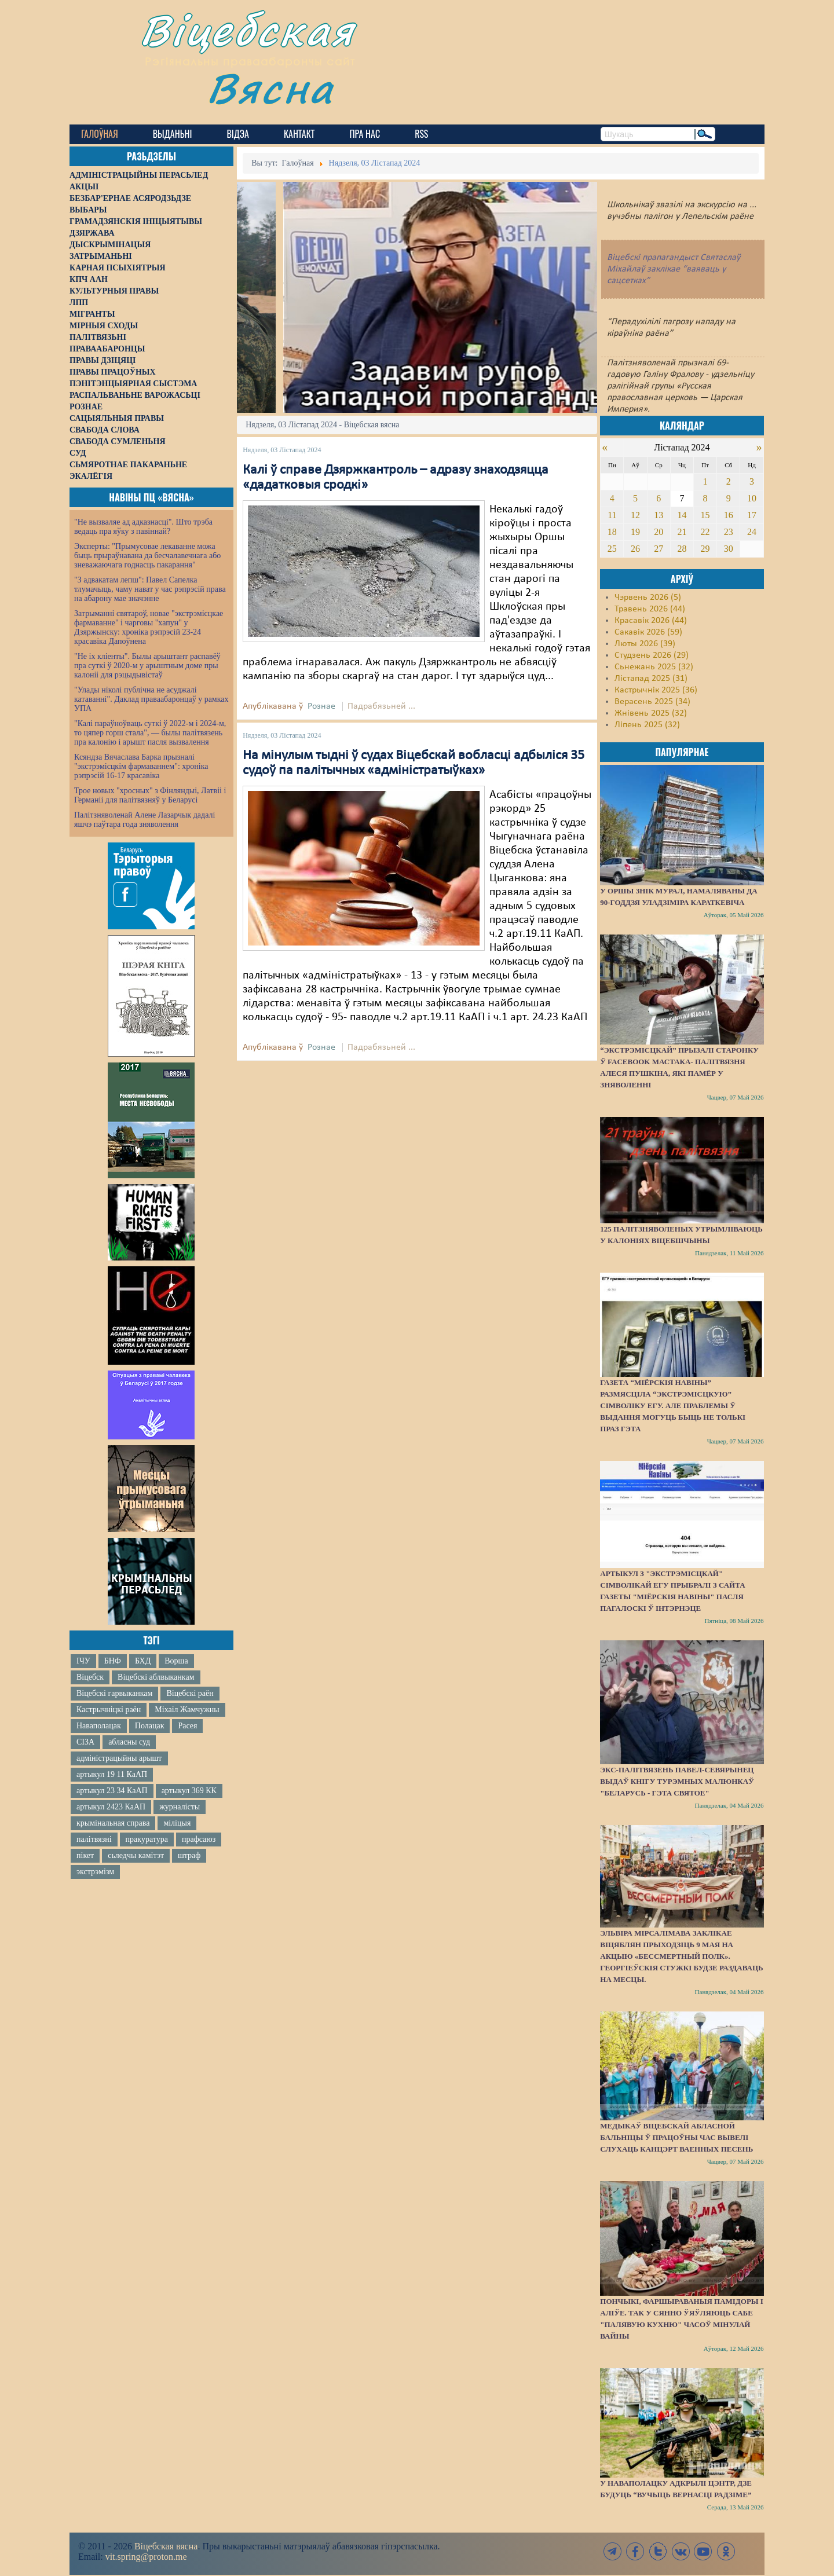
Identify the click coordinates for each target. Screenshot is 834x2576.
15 (705, 515)
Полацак (149, 1725)
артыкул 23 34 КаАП (112, 1790)
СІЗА (85, 1742)
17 (751, 515)
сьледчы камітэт (136, 1855)
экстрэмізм (95, 1871)
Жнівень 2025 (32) (650, 713)
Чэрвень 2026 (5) (647, 597)
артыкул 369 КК (189, 1790)
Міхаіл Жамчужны (187, 1709)
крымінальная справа (112, 1823)
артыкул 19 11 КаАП (111, 1774)
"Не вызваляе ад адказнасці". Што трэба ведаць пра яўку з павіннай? (143, 527)
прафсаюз (198, 1839)
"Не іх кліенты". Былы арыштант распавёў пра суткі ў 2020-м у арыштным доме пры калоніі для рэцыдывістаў (147, 665)
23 (728, 532)
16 (728, 515)
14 (681, 515)
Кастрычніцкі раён (108, 1709)
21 (681, 532)
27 (658, 549)
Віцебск (90, 1677)
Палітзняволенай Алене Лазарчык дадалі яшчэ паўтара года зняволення (144, 820)
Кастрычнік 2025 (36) (655, 690)
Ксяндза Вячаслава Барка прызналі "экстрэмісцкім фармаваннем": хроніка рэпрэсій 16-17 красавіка (141, 766)
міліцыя (177, 1823)
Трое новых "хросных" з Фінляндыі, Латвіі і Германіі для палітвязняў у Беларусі (150, 795)
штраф (189, 1855)
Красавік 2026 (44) (650, 620)
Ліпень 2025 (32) (647, 725)
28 (681, 549)
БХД (143, 1661)
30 (728, 549)
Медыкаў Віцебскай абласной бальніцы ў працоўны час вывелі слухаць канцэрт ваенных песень (676, 2137)
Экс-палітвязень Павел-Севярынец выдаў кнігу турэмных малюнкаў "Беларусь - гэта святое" (676, 1781)
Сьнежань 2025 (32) (653, 667)
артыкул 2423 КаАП (110, 1806)
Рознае (321, 706)
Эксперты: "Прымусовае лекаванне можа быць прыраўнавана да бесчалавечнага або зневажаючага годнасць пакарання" (147, 555)
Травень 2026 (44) (649, 609)
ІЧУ (83, 1661)
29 (705, 549)
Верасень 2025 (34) (652, 701)
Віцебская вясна (165, 2546)
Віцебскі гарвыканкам (114, 1693)
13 (658, 515)
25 (612, 549)
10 (751, 498)
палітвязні (94, 1839)
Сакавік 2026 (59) (648, 632)
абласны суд (129, 1742)
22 (705, 532)
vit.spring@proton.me (146, 2557)
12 (635, 515)
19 (635, 532)
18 (612, 532)
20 (658, 532)
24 (751, 532)
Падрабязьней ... (381, 706)
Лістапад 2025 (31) (650, 678)
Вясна (272, 89)
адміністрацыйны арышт (119, 1758)
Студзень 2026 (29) (651, 655)
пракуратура (147, 1839)
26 (635, 549)
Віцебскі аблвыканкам (156, 1677)
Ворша (176, 1661)
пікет (85, 1855)
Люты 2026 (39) (644, 643)
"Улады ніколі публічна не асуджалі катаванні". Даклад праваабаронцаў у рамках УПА (151, 699)
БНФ (112, 1661)
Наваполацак (98, 1725)
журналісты (179, 1806)
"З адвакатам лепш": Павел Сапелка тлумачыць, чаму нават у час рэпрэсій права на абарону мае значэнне (150, 589)
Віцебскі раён (189, 1693)
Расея (187, 1725)
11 (612, 515)
